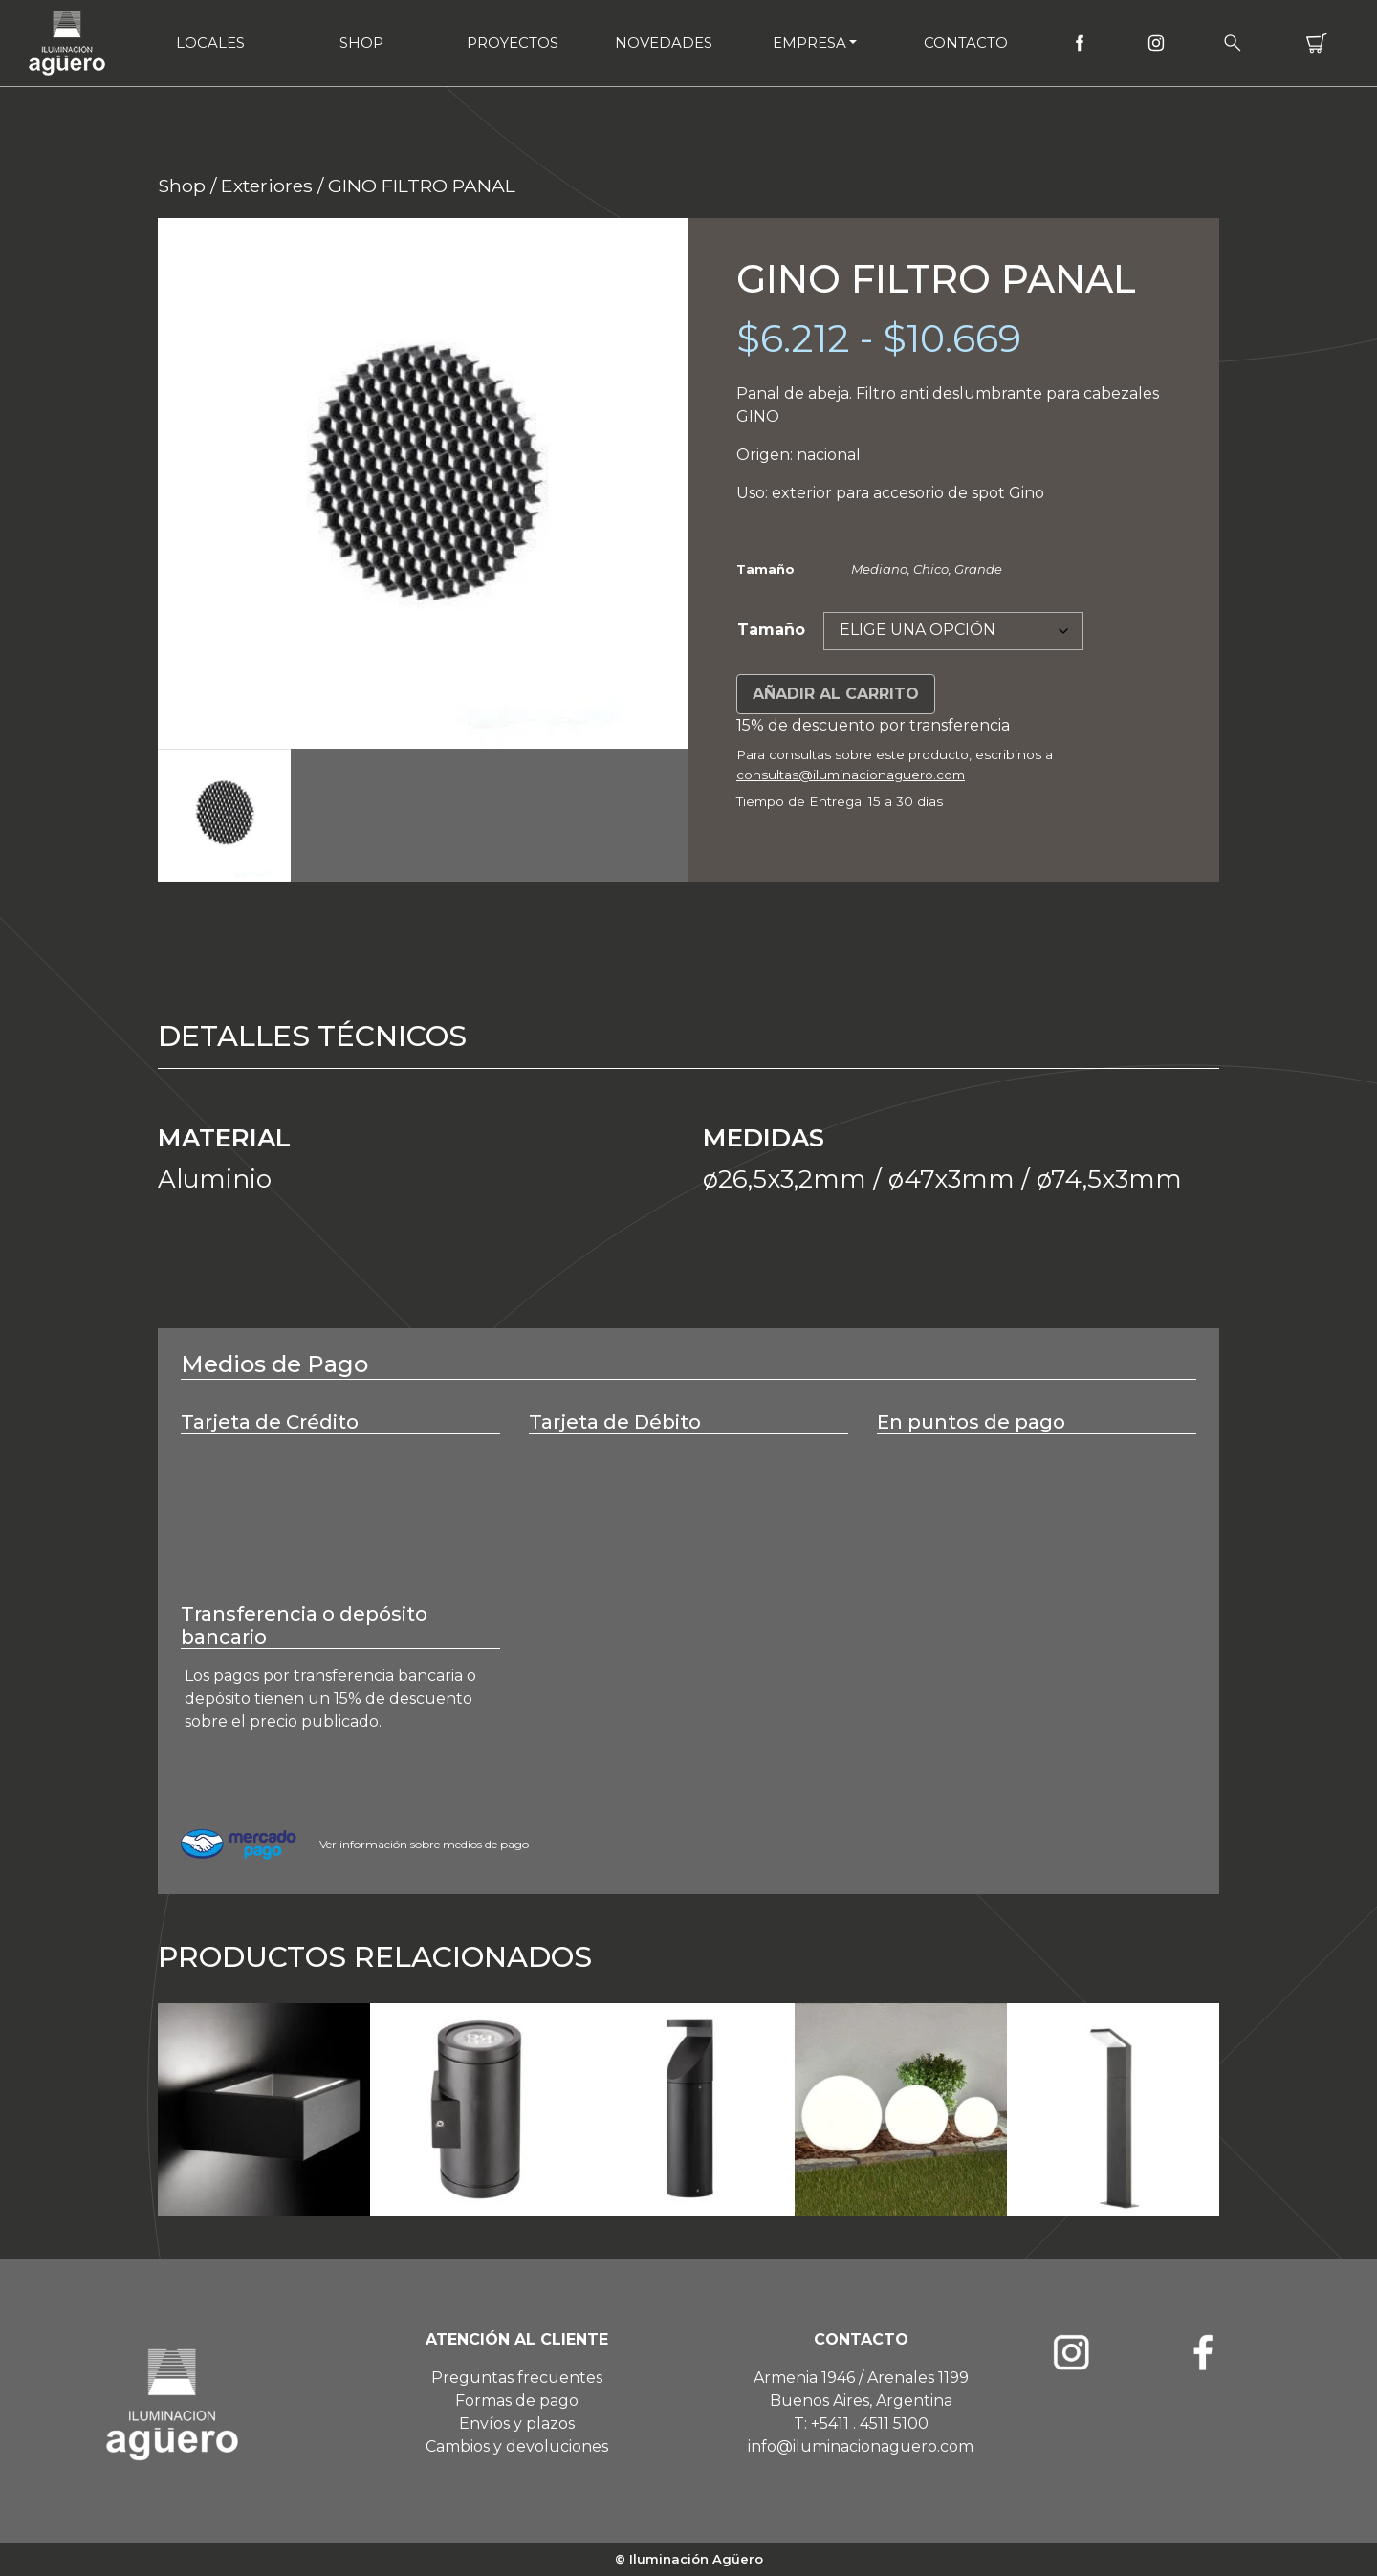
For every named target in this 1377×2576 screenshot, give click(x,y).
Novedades (663, 42)
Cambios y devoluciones (517, 2446)
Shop (361, 42)
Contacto (966, 42)
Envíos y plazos (517, 2423)
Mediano (879, 569)
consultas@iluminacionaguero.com (850, 774)
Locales (210, 42)
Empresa (809, 42)
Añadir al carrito (836, 694)
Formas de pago (517, 2400)
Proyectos (512, 42)
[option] (423, 483)
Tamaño (771, 630)
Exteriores (267, 185)
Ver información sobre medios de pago (424, 1844)
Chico (931, 569)
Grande (978, 569)
